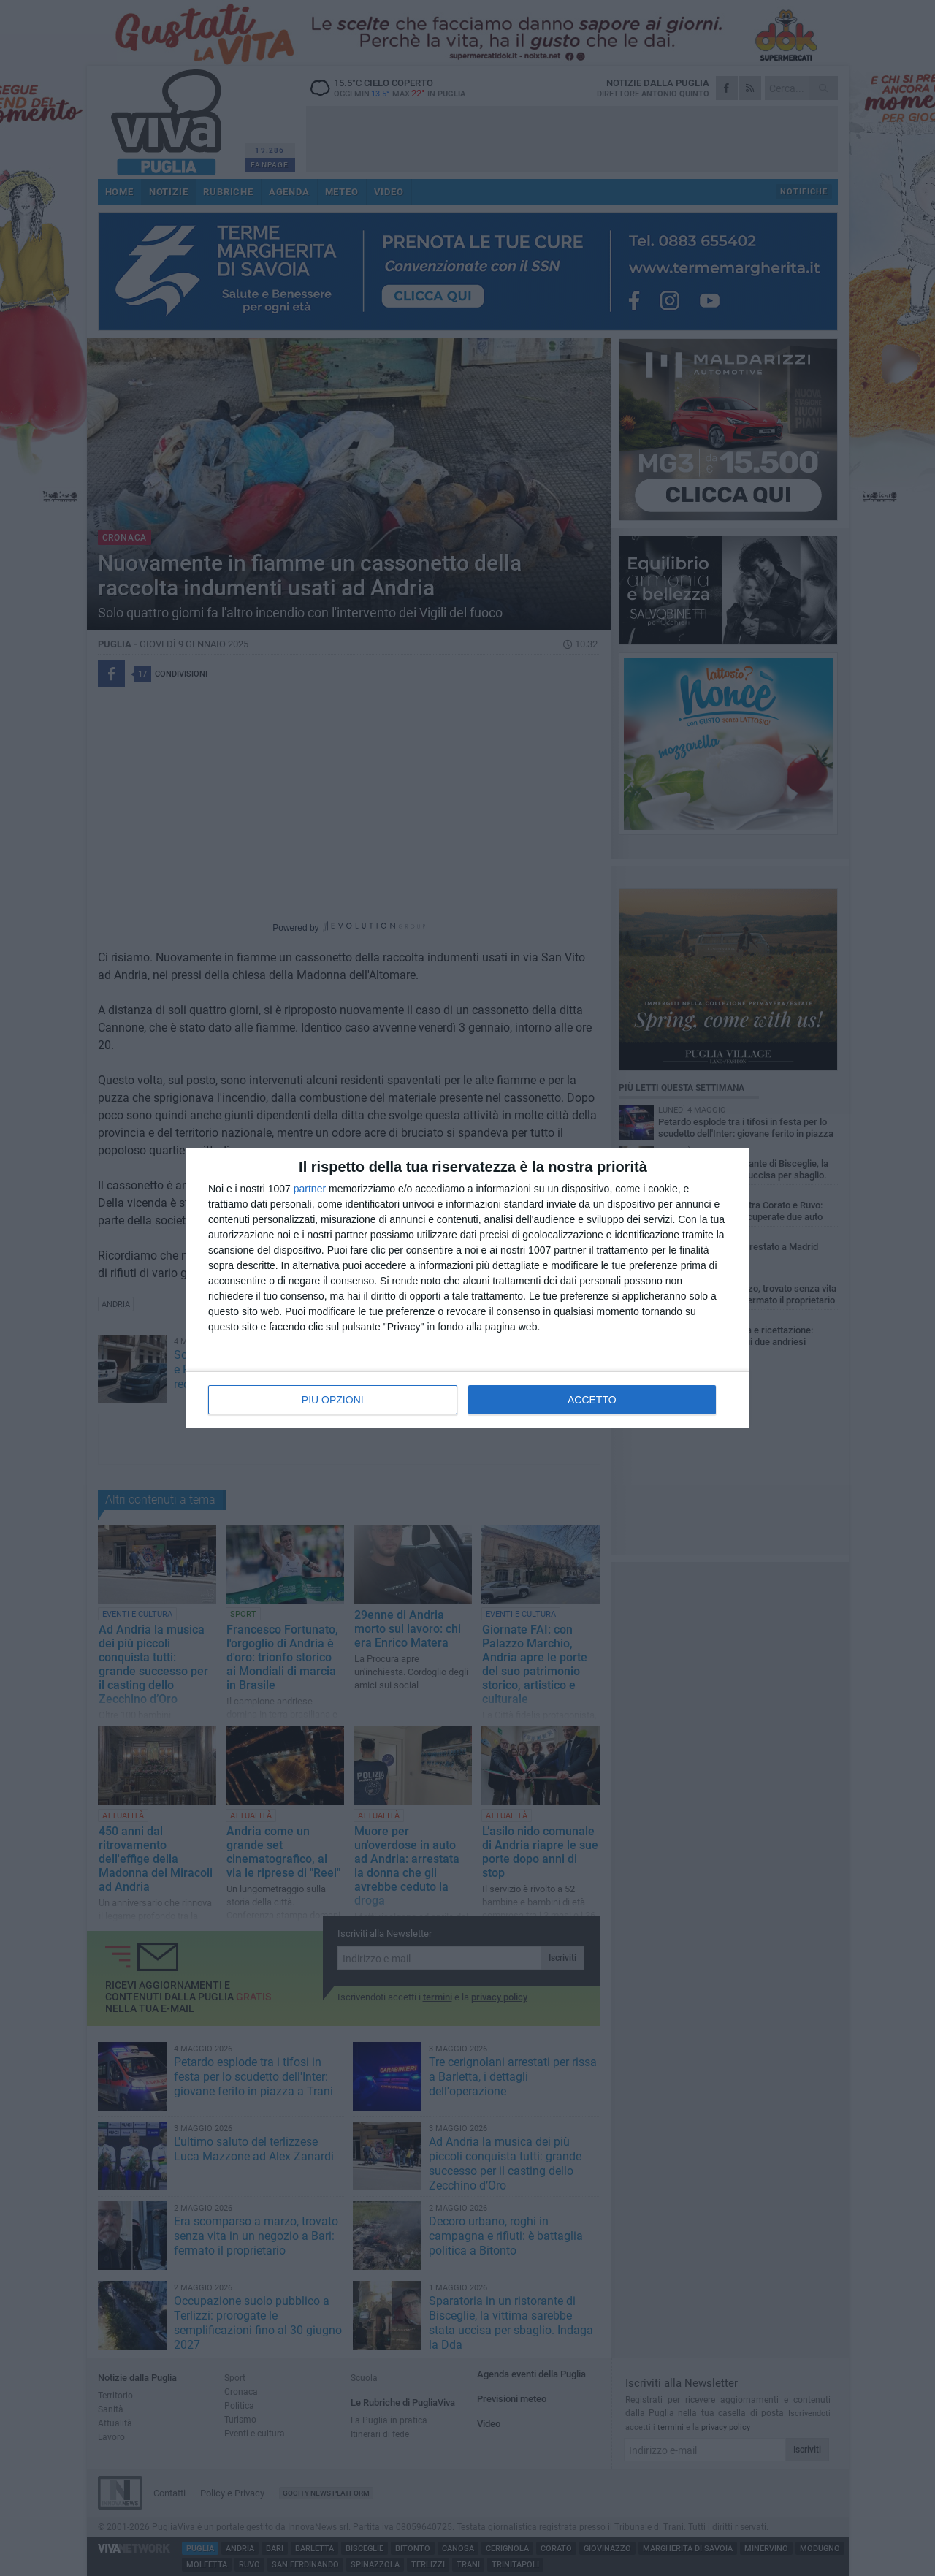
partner (310, 1189)
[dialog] (467, 1288)
